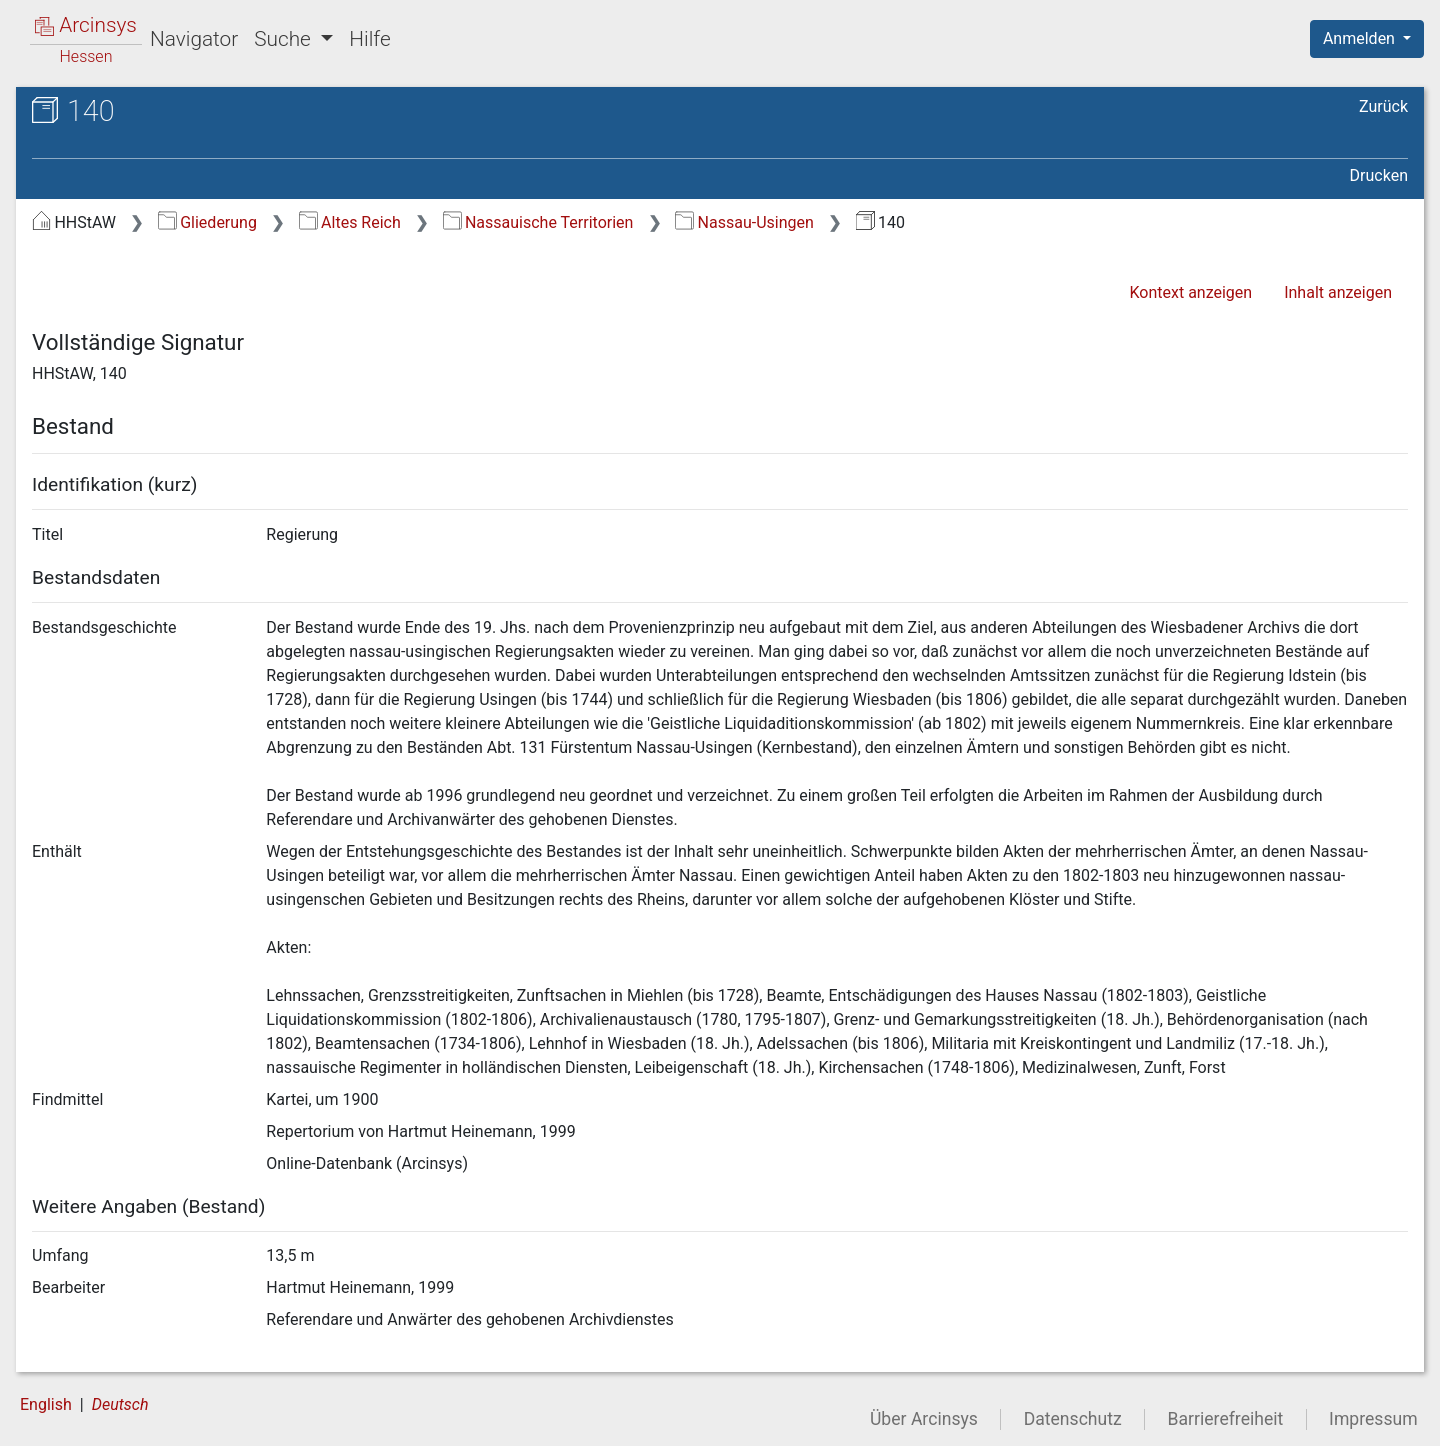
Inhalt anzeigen (1338, 292)
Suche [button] (285, 39)
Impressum (1373, 1419)
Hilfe (369, 39)
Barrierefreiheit (1226, 1419)
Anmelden (1361, 38)
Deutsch (120, 1404)
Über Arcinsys (924, 1419)
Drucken (1379, 175)
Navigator (194, 39)
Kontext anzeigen (1190, 292)
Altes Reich (350, 222)
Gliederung (207, 222)
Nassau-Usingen (744, 222)
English (46, 1404)
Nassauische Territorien (538, 222)
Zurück (1383, 106)
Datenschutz (1073, 1419)
